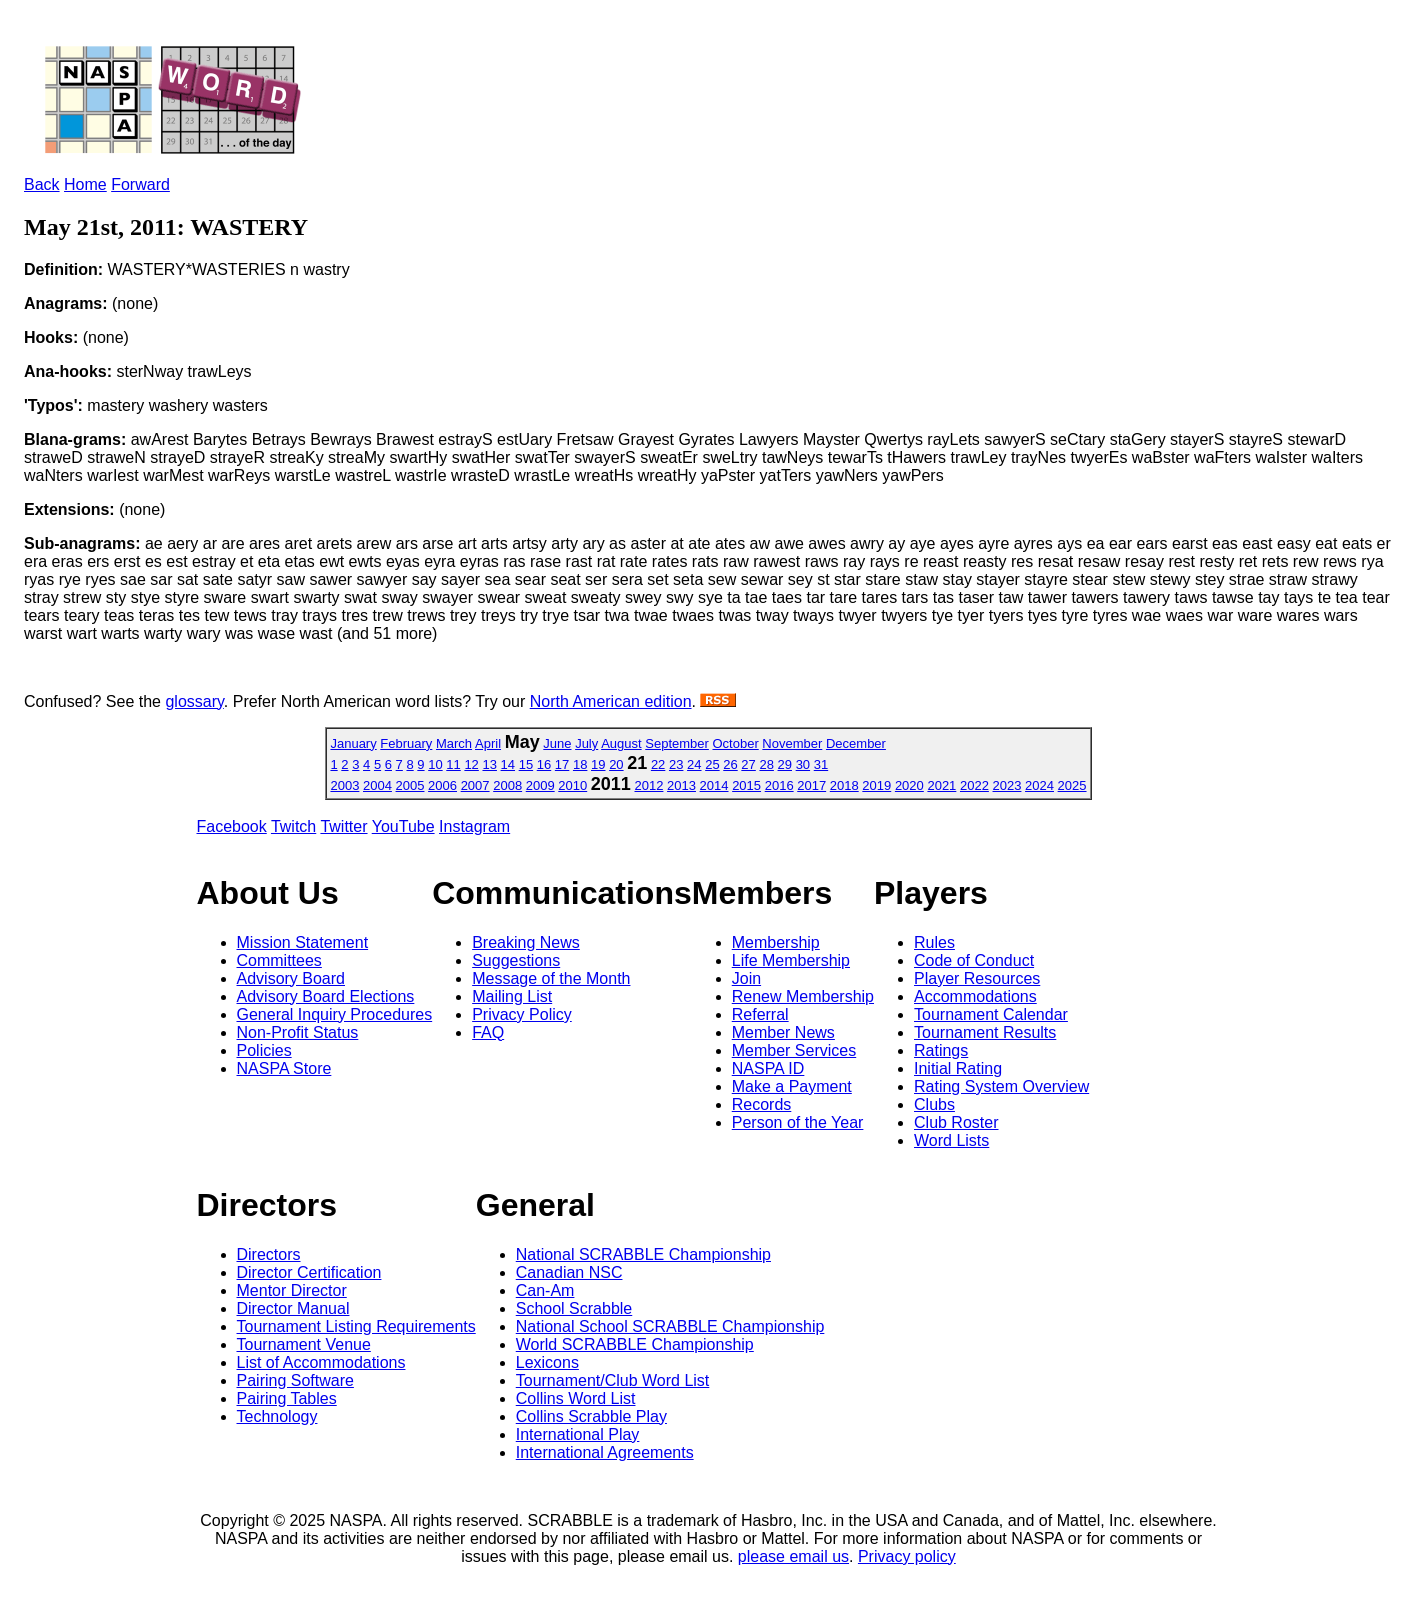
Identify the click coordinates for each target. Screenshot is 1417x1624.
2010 (572, 785)
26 (730, 764)
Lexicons (547, 1362)
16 (544, 764)
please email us (793, 1556)
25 (712, 764)
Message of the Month (551, 978)
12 (471, 764)
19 (598, 764)
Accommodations (975, 996)
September (677, 743)
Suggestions (516, 960)
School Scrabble (574, 1308)
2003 (344, 785)
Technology (277, 1416)
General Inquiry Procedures (335, 1014)
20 (616, 764)
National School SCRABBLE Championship (670, 1326)
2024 (1039, 785)
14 (508, 764)
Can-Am (545, 1290)
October (735, 743)
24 (694, 764)
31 (821, 764)
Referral (760, 1014)
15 (526, 764)
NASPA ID (768, 1068)
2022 (974, 785)
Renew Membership (803, 996)
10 (435, 764)
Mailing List (512, 996)
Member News (783, 1032)
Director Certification (309, 1272)
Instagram (474, 826)
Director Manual (293, 1308)
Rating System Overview (1001, 1086)
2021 (941, 785)
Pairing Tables (287, 1398)
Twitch (293, 826)
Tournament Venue (304, 1344)
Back (42, 184)
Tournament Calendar (991, 1014)
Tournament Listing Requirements (356, 1326)
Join (746, 978)
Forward (140, 184)
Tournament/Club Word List (613, 1380)
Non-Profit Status (298, 1032)
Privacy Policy (522, 1014)
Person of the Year (798, 1122)
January (353, 743)
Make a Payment (792, 1086)
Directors (269, 1254)
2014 (714, 785)
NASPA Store (284, 1068)
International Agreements (605, 1452)
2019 (876, 785)
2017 (811, 785)
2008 (507, 785)
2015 (746, 785)
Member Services (794, 1050)
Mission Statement (303, 942)
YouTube (403, 826)
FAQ (488, 1032)
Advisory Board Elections (326, 996)
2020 (909, 785)
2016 (779, 785)
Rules (934, 942)
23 (676, 764)
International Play (578, 1434)
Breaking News (526, 942)
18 (580, 764)
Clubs (934, 1104)
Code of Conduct (974, 960)
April (488, 743)
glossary (194, 701)
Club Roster (956, 1122)
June (557, 743)
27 (748, 764)
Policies (264, 1050)
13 (489, 764)
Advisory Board (291, 978)
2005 (410, 785)
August (621, 743)
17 (562, 764)
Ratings (941, 1050)
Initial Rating (958, 1068)
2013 (681, 785)
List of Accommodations (321, 1362)
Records (762, 1104)
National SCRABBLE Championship (643, 1254)
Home (85, 184)
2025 (1072, 785)
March (454, 743)
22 (658, 764)
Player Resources (977, 978)
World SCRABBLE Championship (635, 1344)
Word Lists (951, 1140)
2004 (377, 785)
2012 (649, 785)
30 (803, 764)
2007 (475, 785)
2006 (442, 785)
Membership (776, 942)
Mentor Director (292, 1290)
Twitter (343, 826)
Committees (279, 960)
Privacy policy (907, 1556)
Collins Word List (576, 1398)
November (792, 743)
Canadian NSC (569, 1272)
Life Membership (791, 960)
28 (766, 764)
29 (785, 764)
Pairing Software (295, 1380)
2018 (844, 785)
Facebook (232, 826)
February (406, 743)
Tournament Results (985, 1032)
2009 (540, 785)
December (856, 743)
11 (453, 764)
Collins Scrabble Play (591, 1416)
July (586, 743)
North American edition (611, 701)
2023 (1007, 785)
